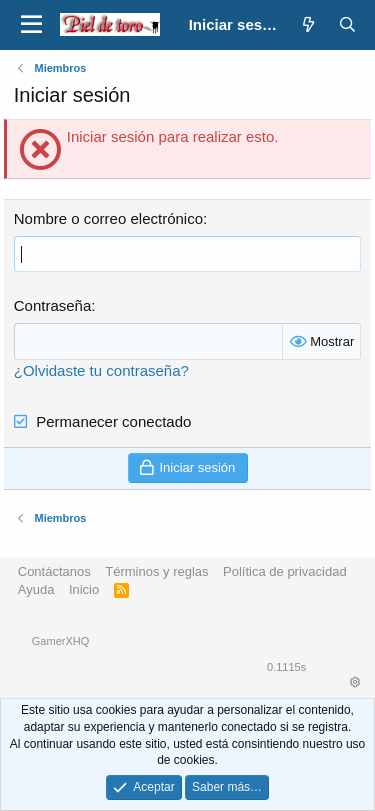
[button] (31, 25)
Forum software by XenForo (156, 626)
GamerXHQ (60, 641)
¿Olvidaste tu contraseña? (101, 370)
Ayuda (36, 589)
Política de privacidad (285, 571)
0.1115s (286, 667)
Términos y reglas (156, 571)
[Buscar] (347, 24)
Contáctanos (54, 571)
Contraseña (53, 305)
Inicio (84, 589)
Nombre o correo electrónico (108, 218)
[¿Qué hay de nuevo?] (308, 24)
